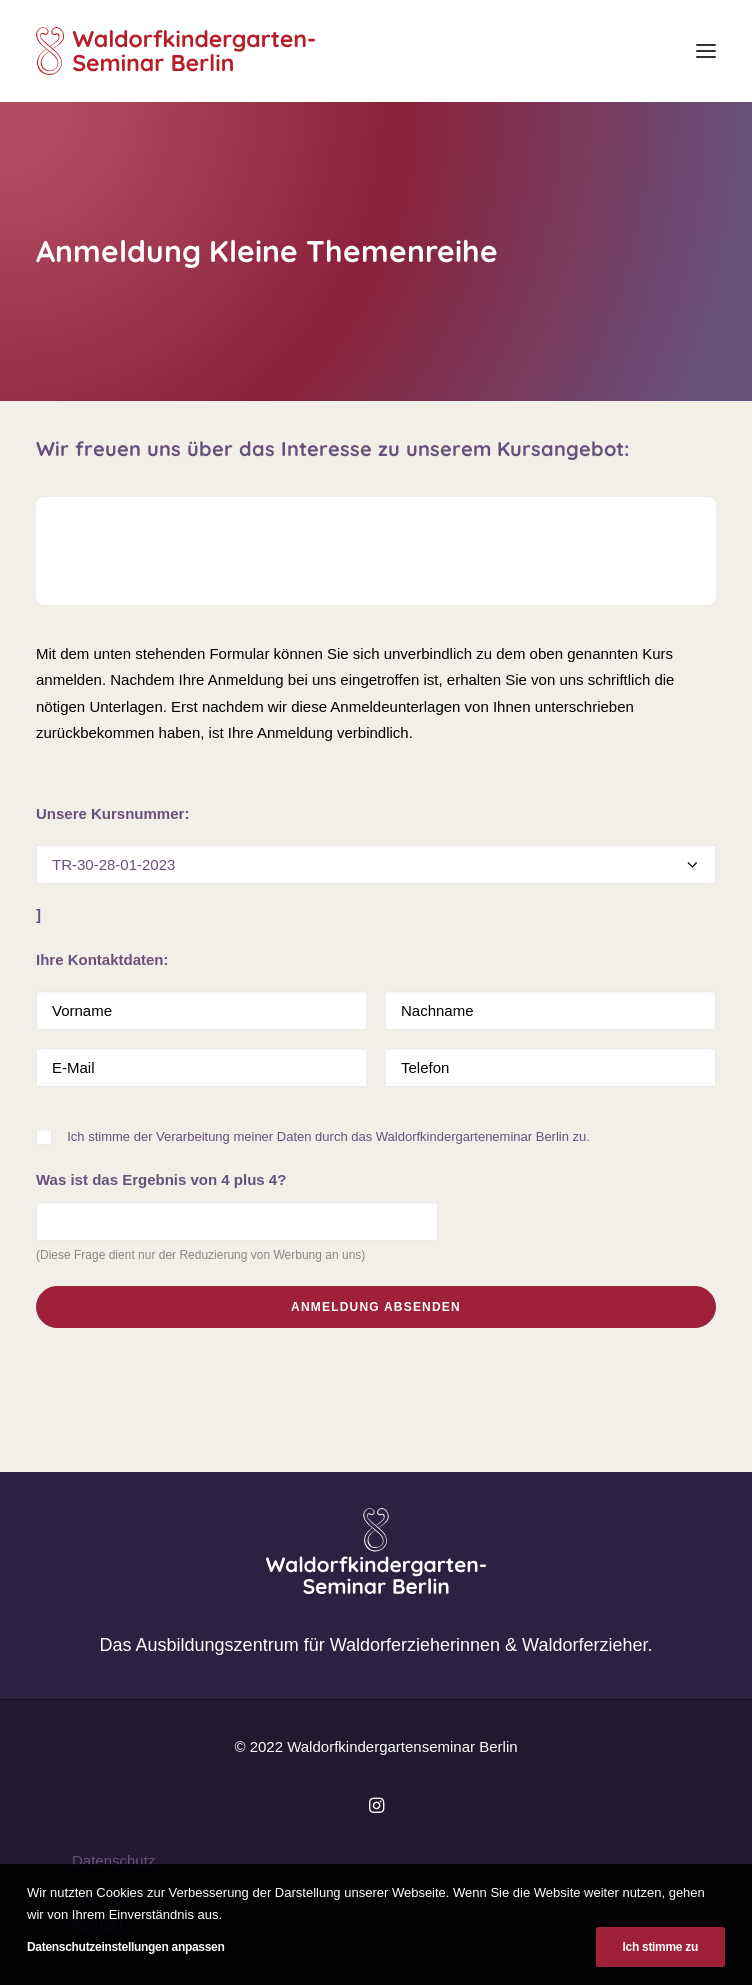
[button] (706, 51)
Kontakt (97, 1924)
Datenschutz (113, 1860)
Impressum (109, 1892)
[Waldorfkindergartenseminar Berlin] (175, 51)
